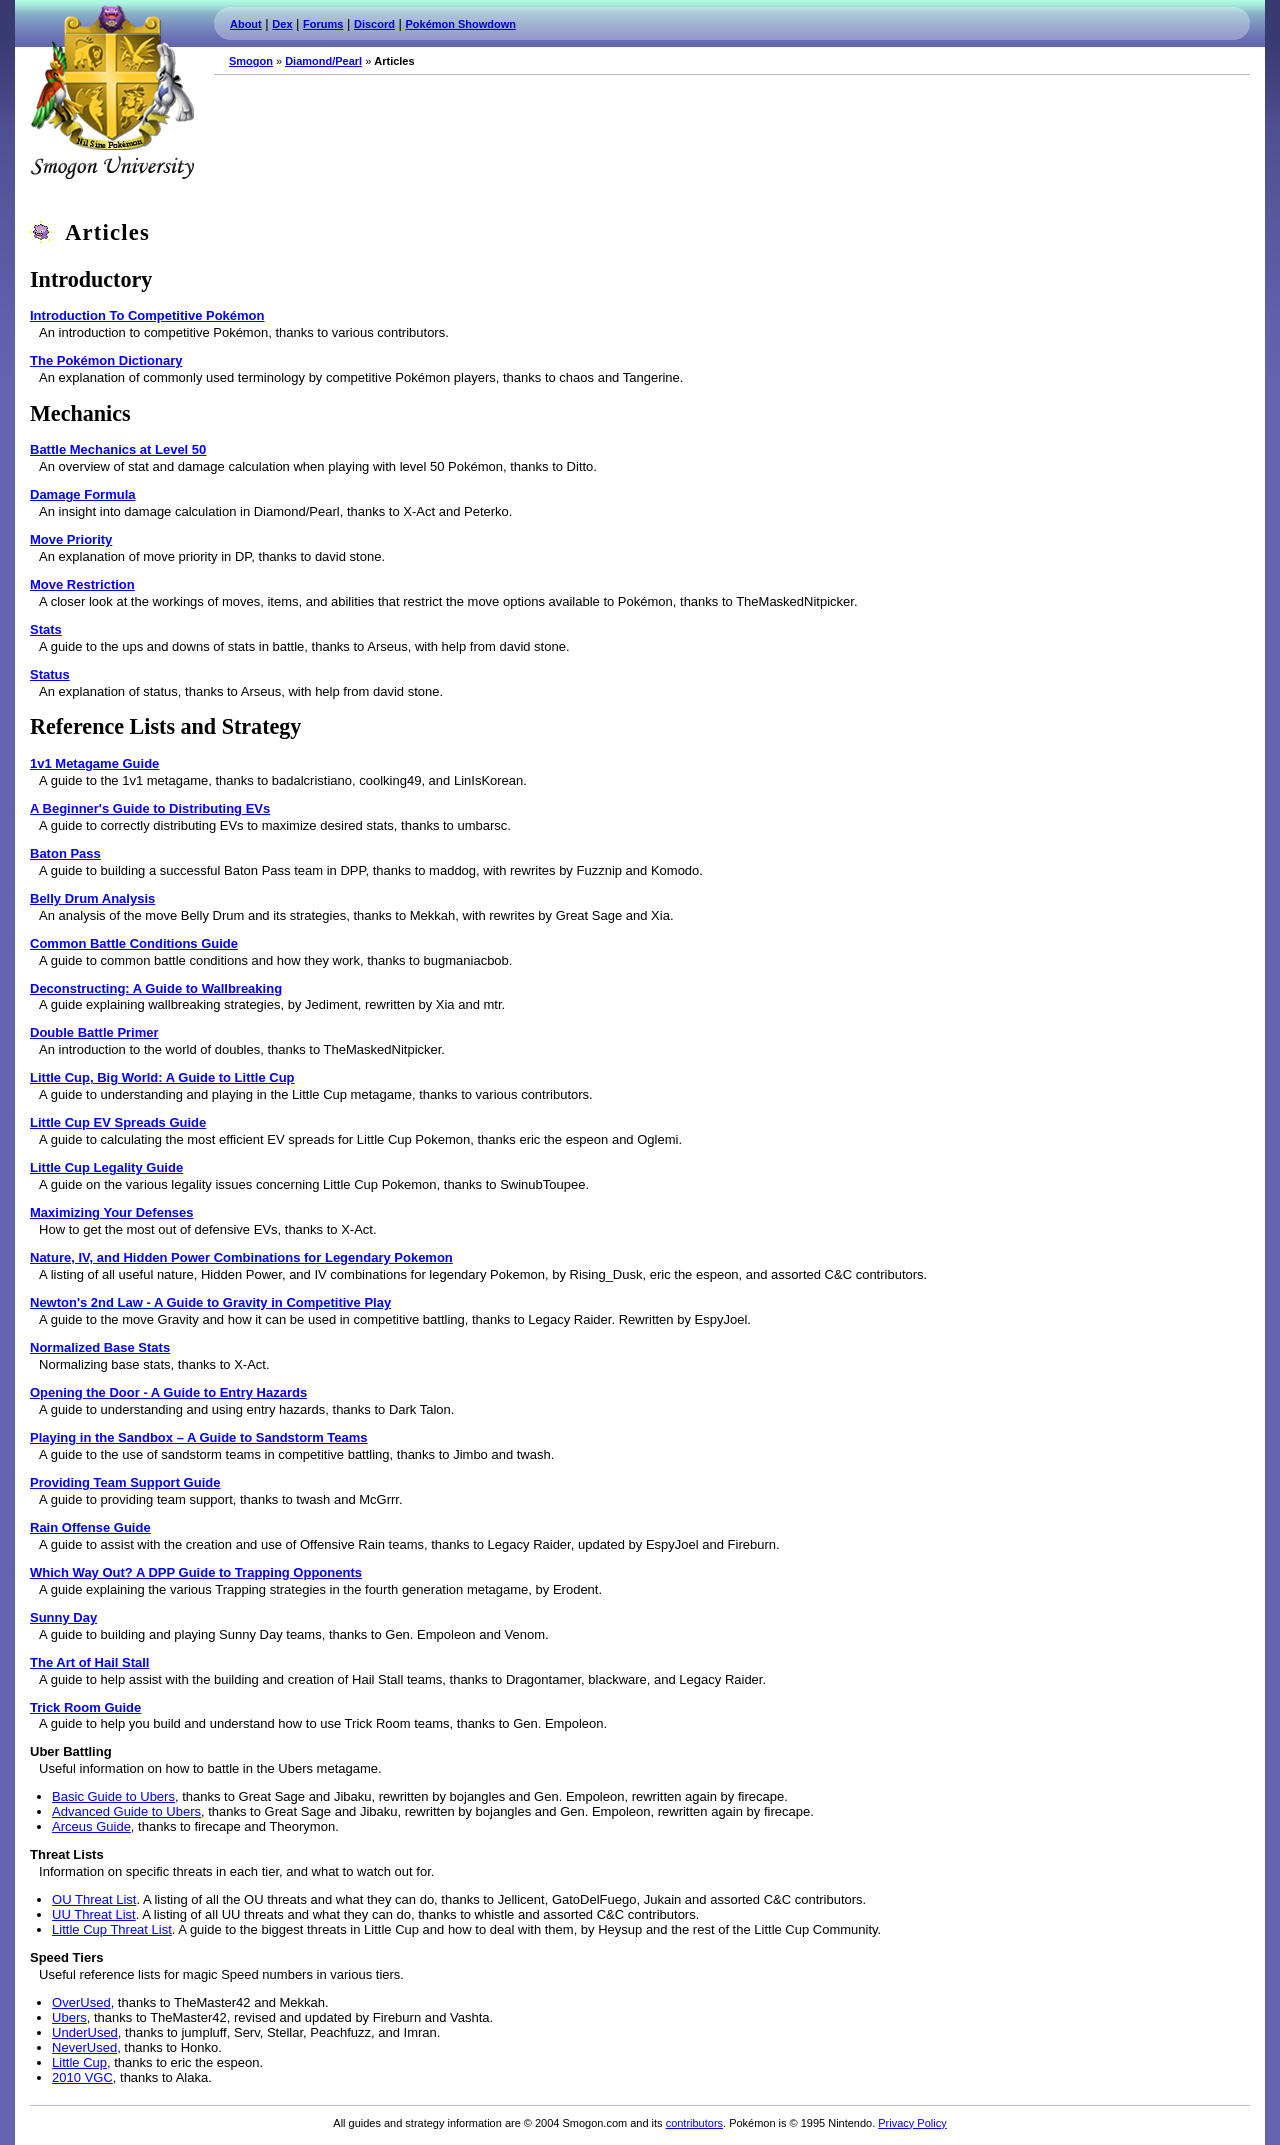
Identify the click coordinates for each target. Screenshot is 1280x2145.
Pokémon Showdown (461, 24)
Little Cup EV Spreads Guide (118, 1122)
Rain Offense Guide (90, 1527)
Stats (46, 629)
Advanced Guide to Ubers (126, 1811)
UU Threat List (94, 1914)
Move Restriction (82, 584)
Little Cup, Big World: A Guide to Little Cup (162, 1077)
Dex (282, 24)
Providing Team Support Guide (125, 1482)
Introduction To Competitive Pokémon (147, 315)
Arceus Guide (91, 1826)
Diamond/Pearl (323, 61)
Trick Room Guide (85, 1707)
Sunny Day (63, 1617)
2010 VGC (82, 2077)
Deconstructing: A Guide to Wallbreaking (156, 988)
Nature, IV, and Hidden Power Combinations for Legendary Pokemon (241, 1257)
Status (50, 674)
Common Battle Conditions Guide (134, 943)
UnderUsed (85, 2032)
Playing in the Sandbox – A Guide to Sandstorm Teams (199, 1437)
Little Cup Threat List (112, 1929)
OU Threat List (94, 1899)
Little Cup (79, 2062)
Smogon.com (112, 92)
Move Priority (71, 539)
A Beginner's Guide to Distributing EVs (150, 808)
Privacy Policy (912, 2123)
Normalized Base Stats (100, 1347)
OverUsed (81, 2002)
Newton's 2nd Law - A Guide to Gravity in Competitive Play (210, 1302)
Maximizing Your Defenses (112, 1212)
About (246, 24)
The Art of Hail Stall (89, 1662)
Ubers (69, 2017)
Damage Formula (82, 494)
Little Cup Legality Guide (106, 1167)
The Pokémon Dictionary (106, 360)
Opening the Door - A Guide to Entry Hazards (168, 1392)
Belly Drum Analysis (92, 898)
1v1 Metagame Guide (94, 763)
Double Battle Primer (94, 1032)
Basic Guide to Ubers (113, 1796)
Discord (374, 24)
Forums (323, 24)
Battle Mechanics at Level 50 (118, 449)
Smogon (251, 61)
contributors (694, 2123)
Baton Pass (65, 853)
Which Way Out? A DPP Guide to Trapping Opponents (196, 1572)
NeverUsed (84, 2047)
